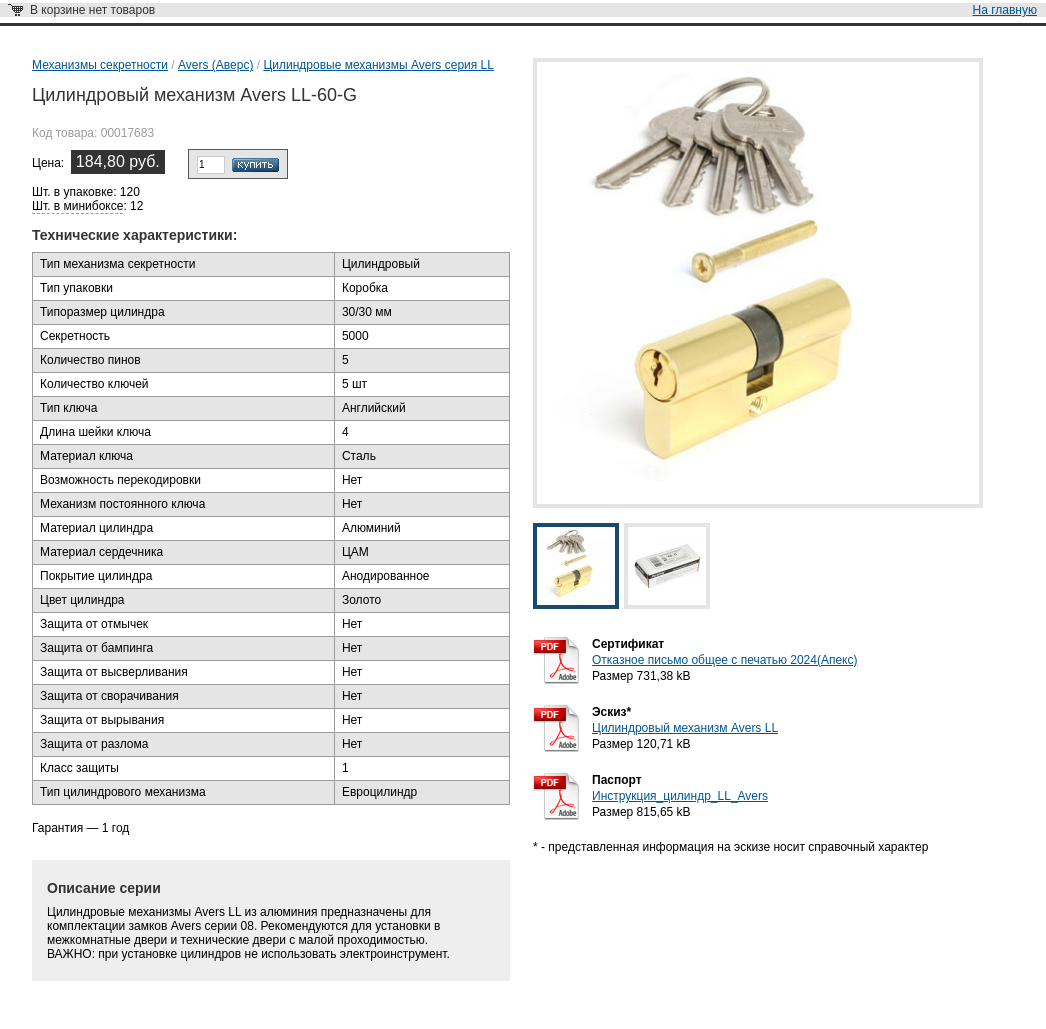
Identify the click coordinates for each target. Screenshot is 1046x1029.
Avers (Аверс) (215, 65)
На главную (1005, 10)
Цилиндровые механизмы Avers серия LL (378, 65)
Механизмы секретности (100, 65)
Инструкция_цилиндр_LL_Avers (680, 796)
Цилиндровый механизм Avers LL (685, 728)
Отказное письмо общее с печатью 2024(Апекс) (724, 660)
